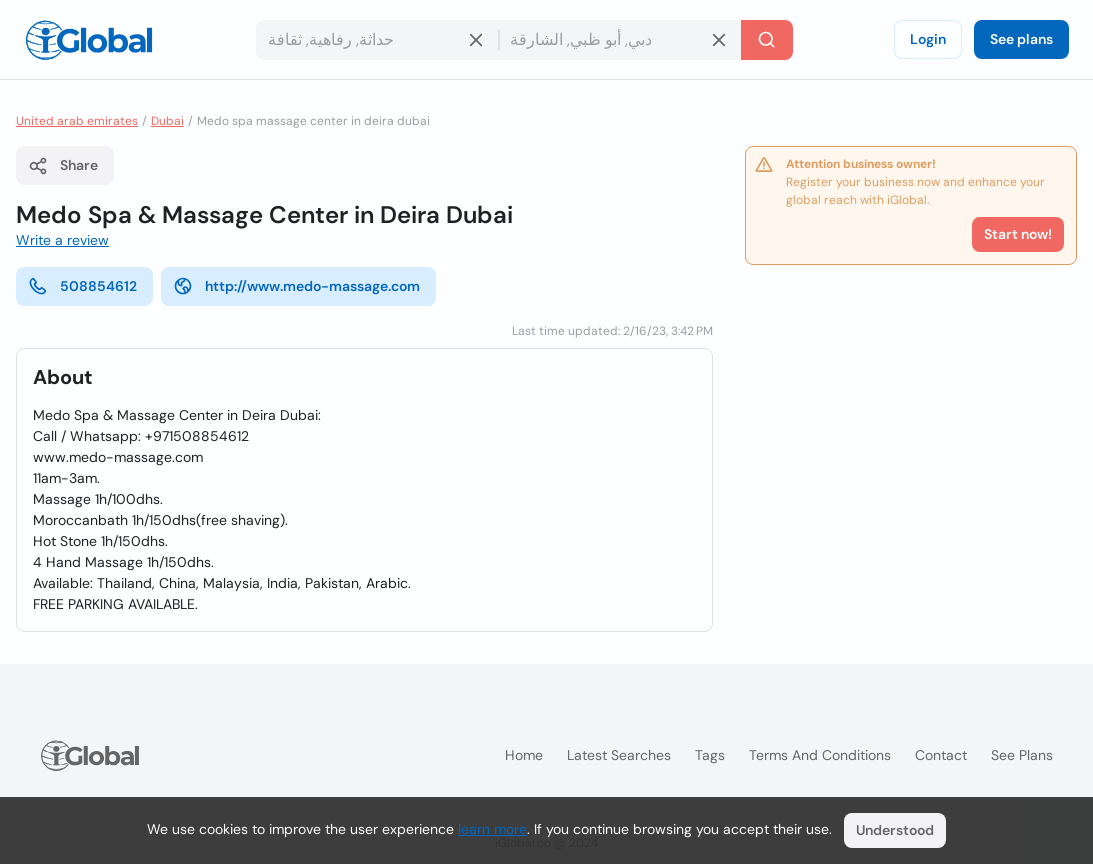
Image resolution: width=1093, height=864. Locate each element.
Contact (941, 755)
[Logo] (89, 40)
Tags (710, 755)
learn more (492, 829)
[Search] (767, 40)
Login (928, 39)
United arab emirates (77, 121)
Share (63, 166)
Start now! (1018, 234)
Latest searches (619, 755)
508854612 (82, 286)
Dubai (167, 121)
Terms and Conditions (820, 755)
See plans (1021, 39)
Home (524, 755)
